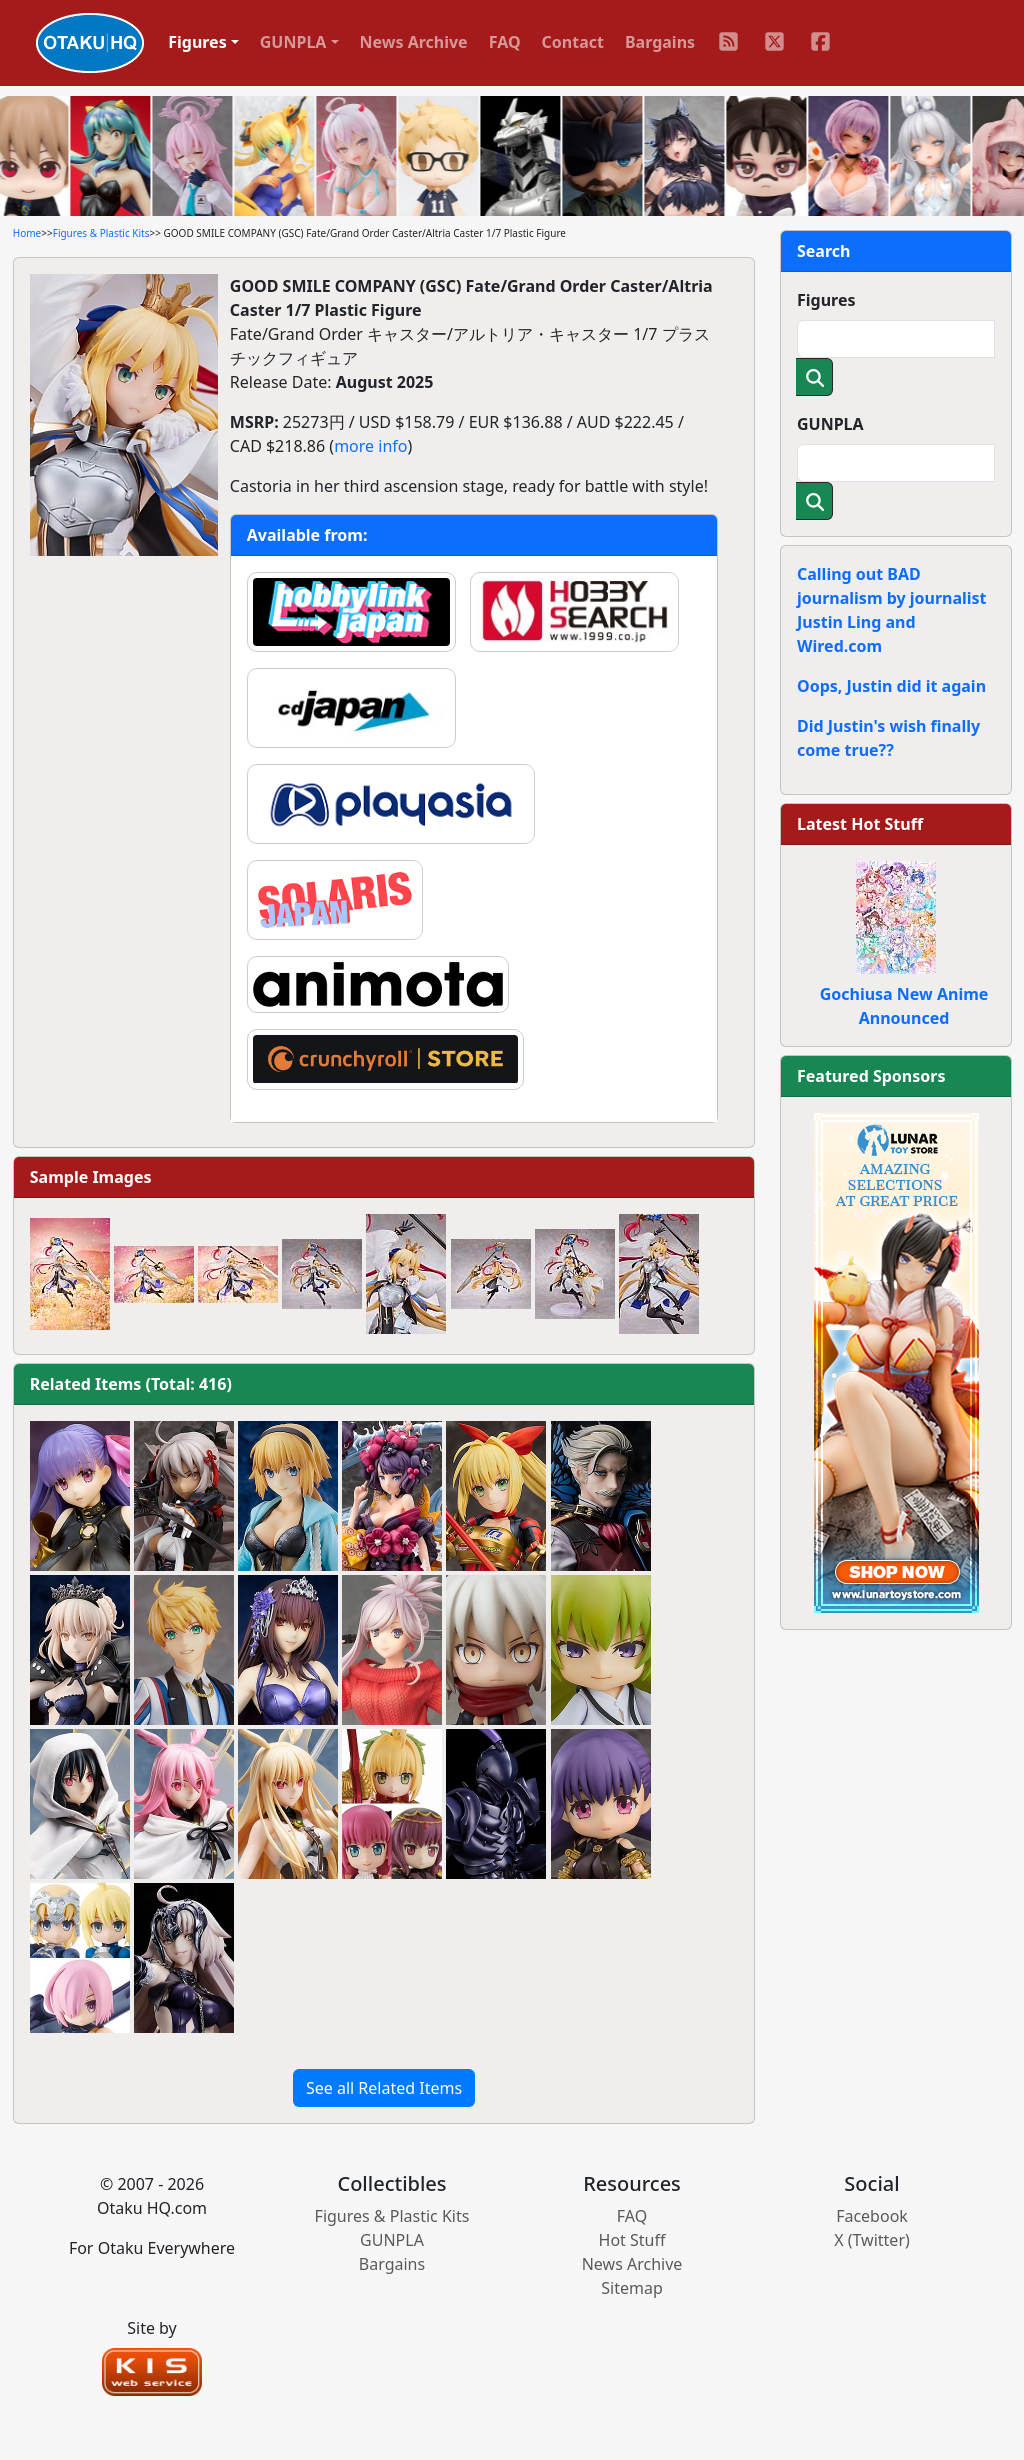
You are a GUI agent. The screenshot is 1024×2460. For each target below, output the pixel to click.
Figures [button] (197, 42)
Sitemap (632, 2288)
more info (370, 446)
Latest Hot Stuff (860, 824)
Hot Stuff (632, 2240)
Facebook (872, 2216)
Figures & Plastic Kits (101, 233)
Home (27, 233)
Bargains (660, 42)
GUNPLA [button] (293, 42)
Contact (573, 42)
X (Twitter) (872, 2240)
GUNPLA (830, 424)
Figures (826, 300)
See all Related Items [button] (384, 2088)
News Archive (414, 42)
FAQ (505, 42)
